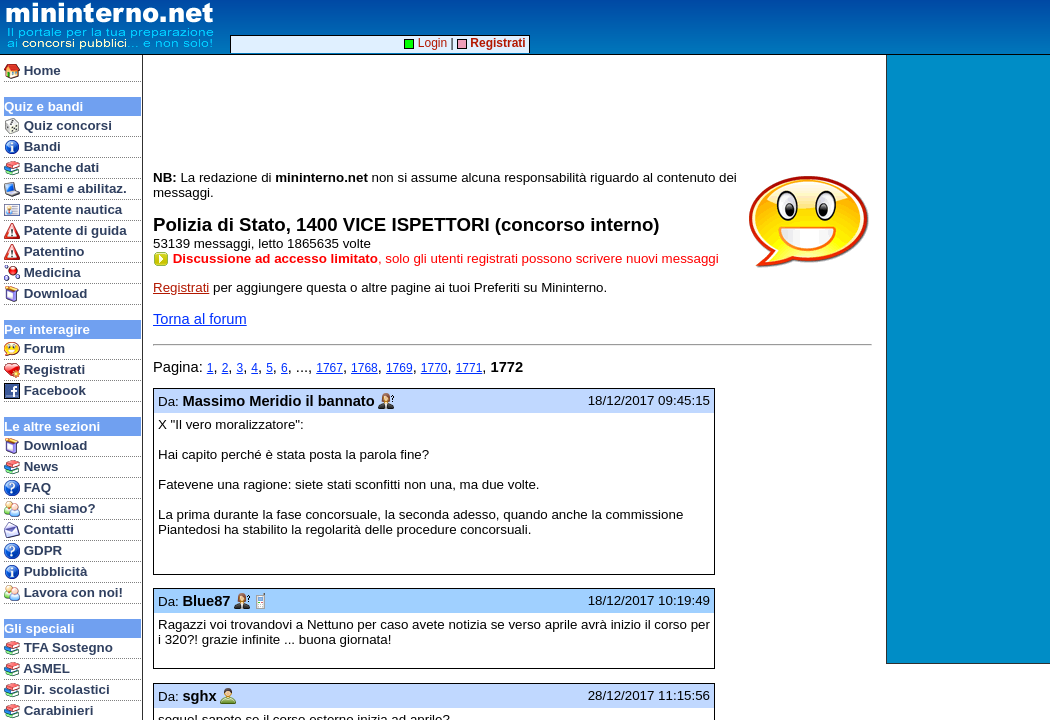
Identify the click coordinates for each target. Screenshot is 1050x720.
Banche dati (51, 168)
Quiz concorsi (58, 126)
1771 (469, 368)
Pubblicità (45, 572)
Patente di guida (65, 231)
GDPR (33, 551)
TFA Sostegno (58, 648)
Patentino (44, 252)
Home (32, 71)
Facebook (45, 391)
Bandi (32, 147)
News (31, 467)
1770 (434, 368)
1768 (364, 368)
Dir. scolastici (57, 690)
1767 (329, 368)
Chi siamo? (50, 509)
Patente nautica (63, 210)
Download (45, 294)
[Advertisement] (970, 359)
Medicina (42, 273)
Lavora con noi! (63, 593)
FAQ (27, 488)
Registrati (44, 370)
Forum (34, 349)
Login (425, 43)
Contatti (39, 530)
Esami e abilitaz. (65, 189)
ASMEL (37, 669)
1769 (399, 368)
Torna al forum (200, 319)
